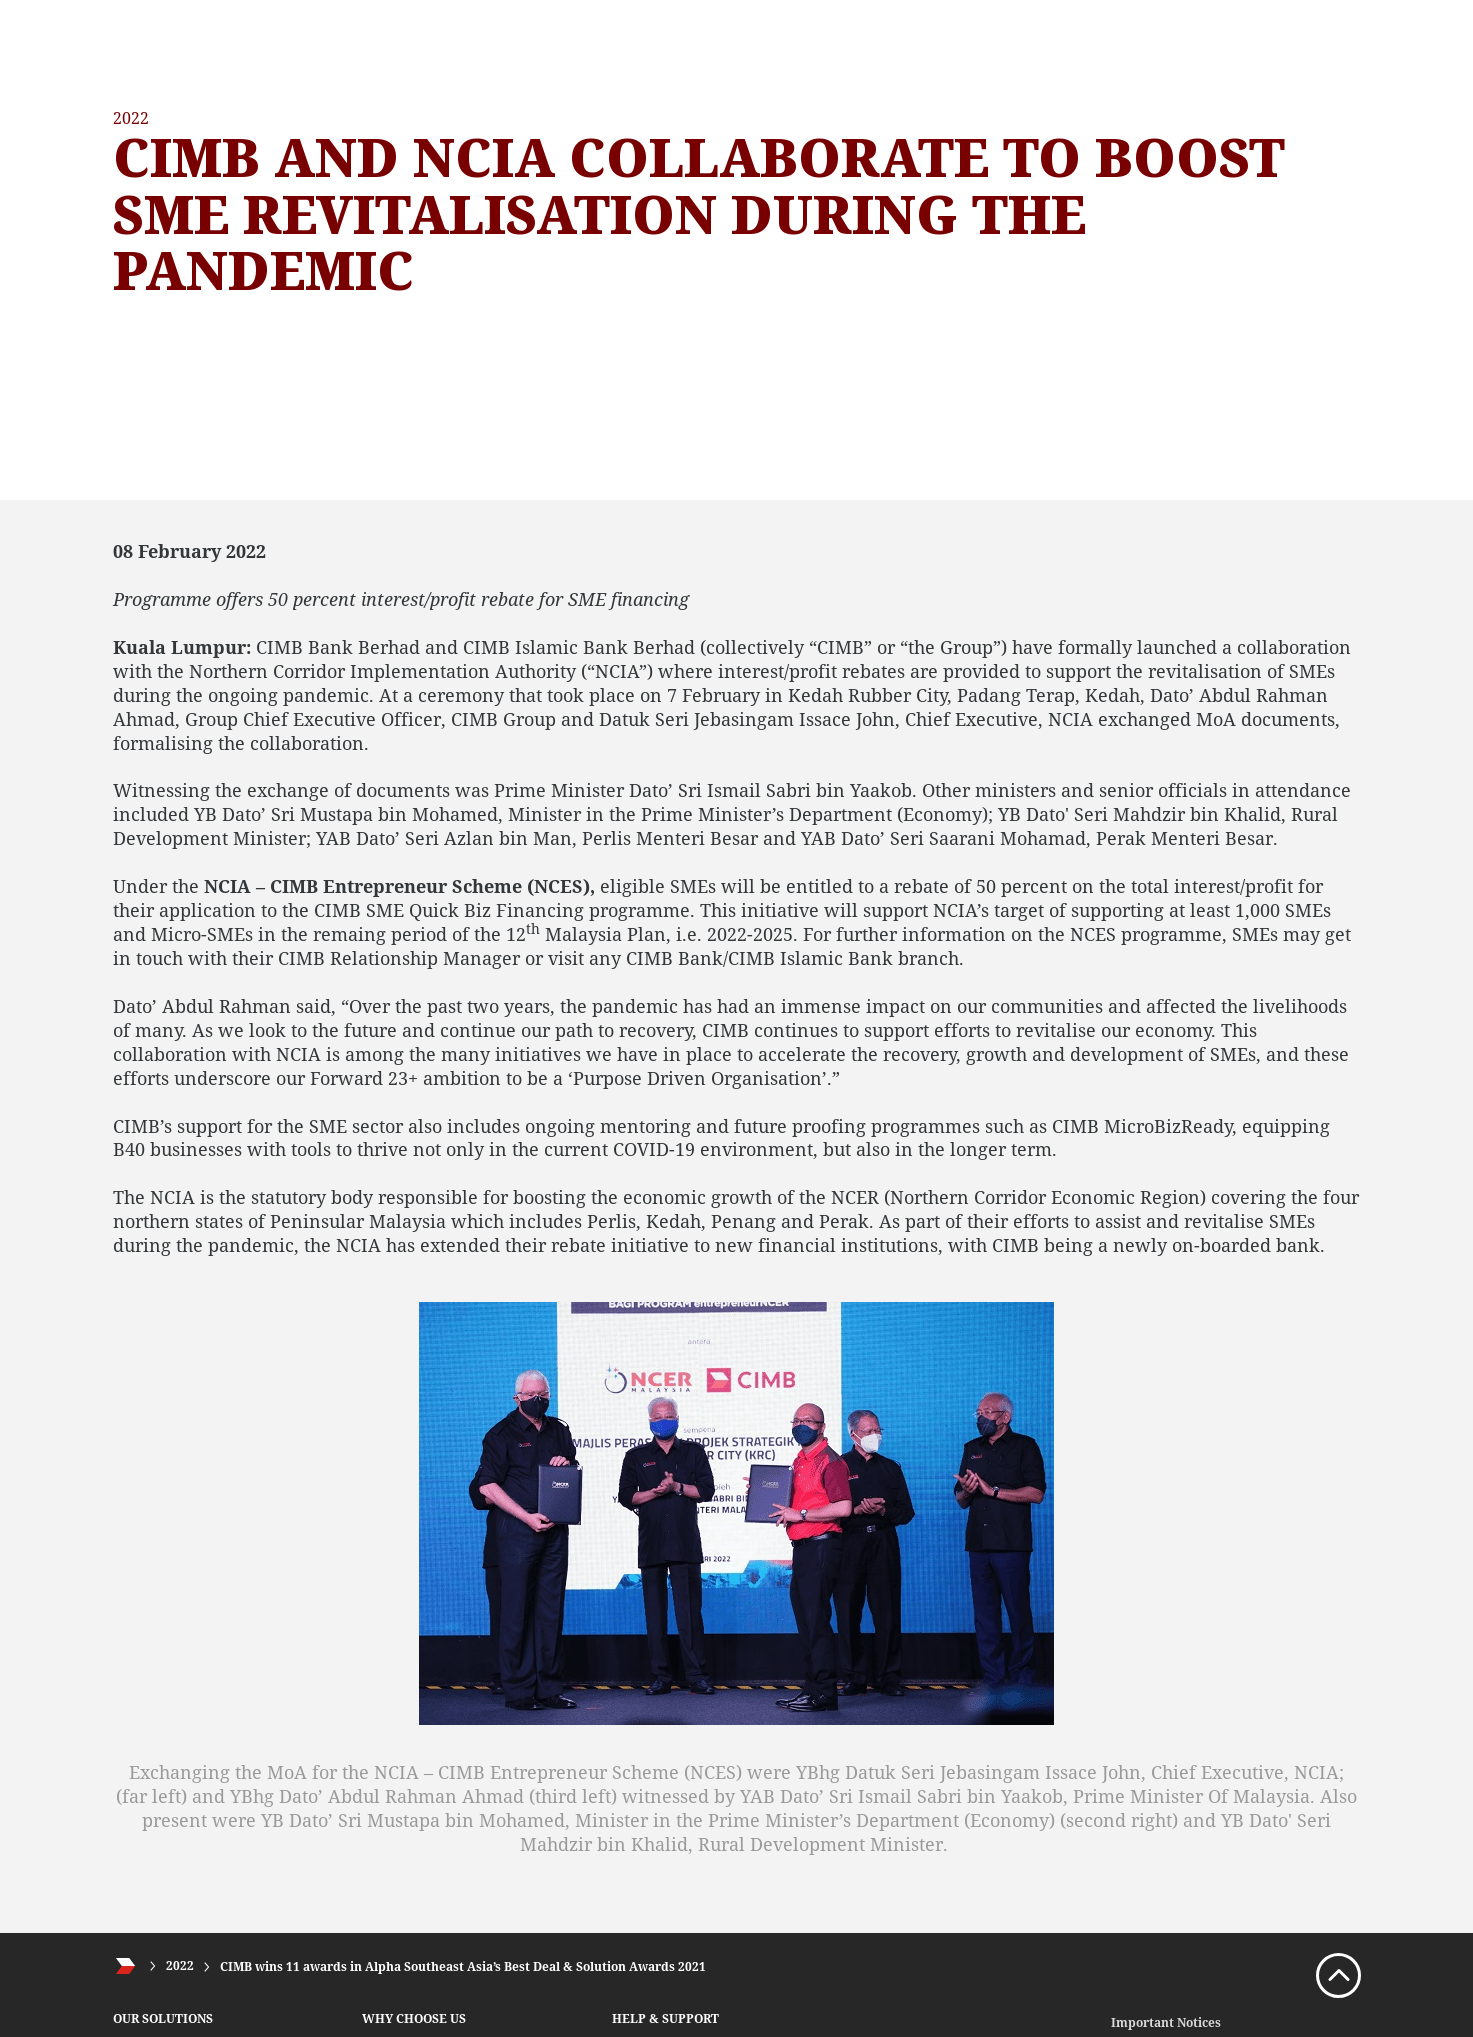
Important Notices (1166, 2022)
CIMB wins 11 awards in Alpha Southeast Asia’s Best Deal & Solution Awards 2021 (463, 1966)
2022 (180, 1966)
